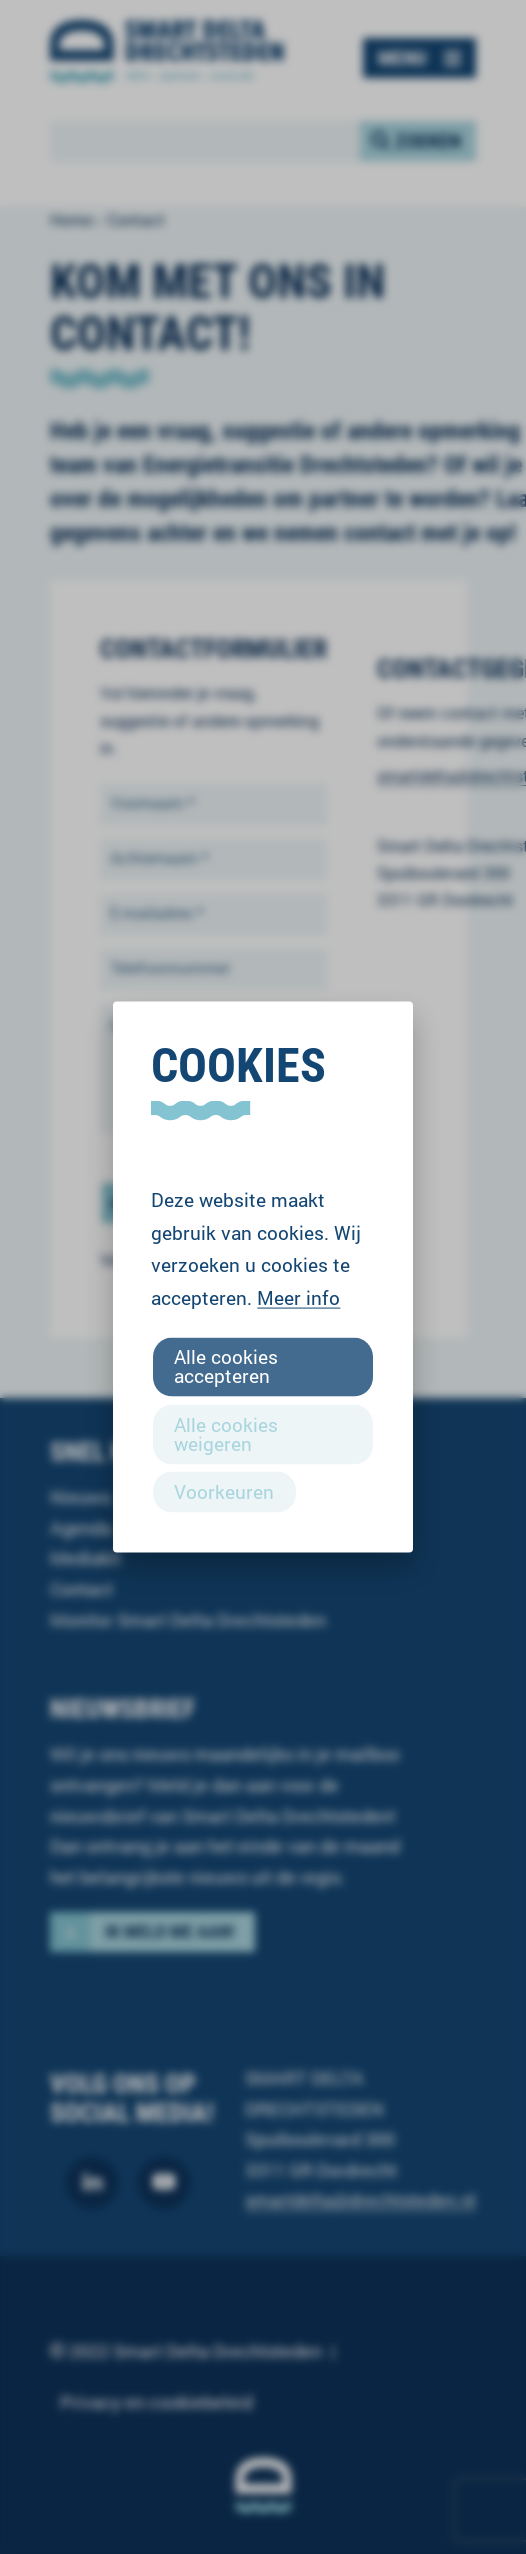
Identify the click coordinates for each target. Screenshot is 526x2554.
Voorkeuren (224, 1490)
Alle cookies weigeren (226, 1433)
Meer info (298, 1297)
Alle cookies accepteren (226, 1366)
